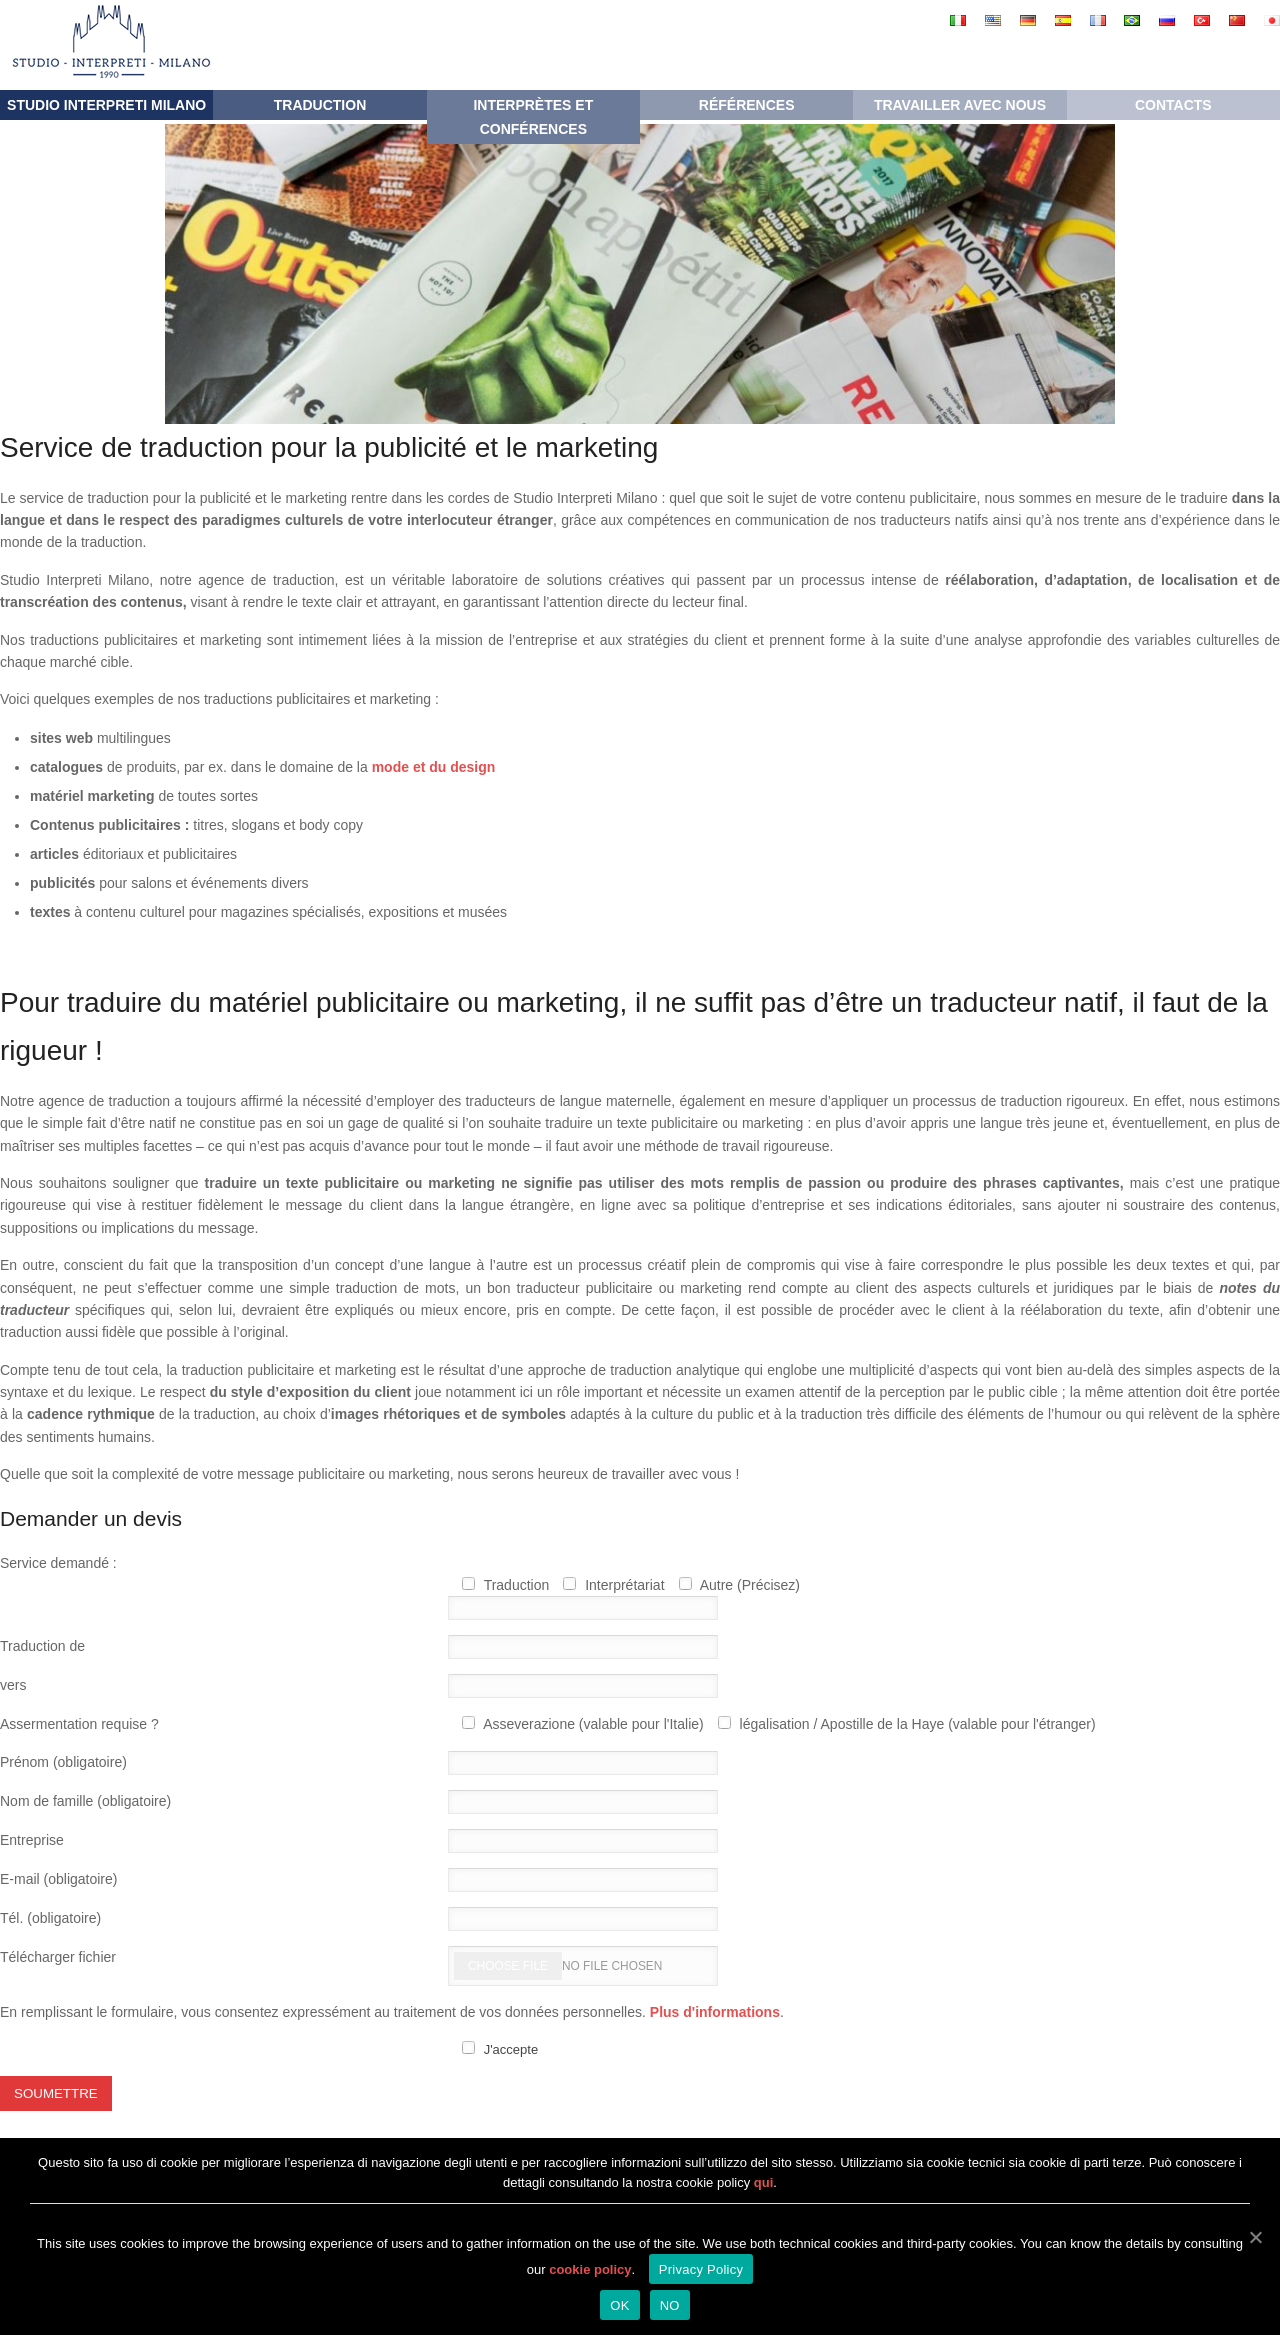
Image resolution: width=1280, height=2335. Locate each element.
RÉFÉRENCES (747, 105)
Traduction (320, 105)
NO (670, 2305)
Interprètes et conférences (533, 117)
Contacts (1173, 105)
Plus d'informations (715, 2012)
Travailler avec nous (960, 105)
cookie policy (590, 2269)
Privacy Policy (701, 2269)
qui (764, 2182)
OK (619, 2305)
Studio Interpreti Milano (106, 105)
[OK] (1255, 2237)
